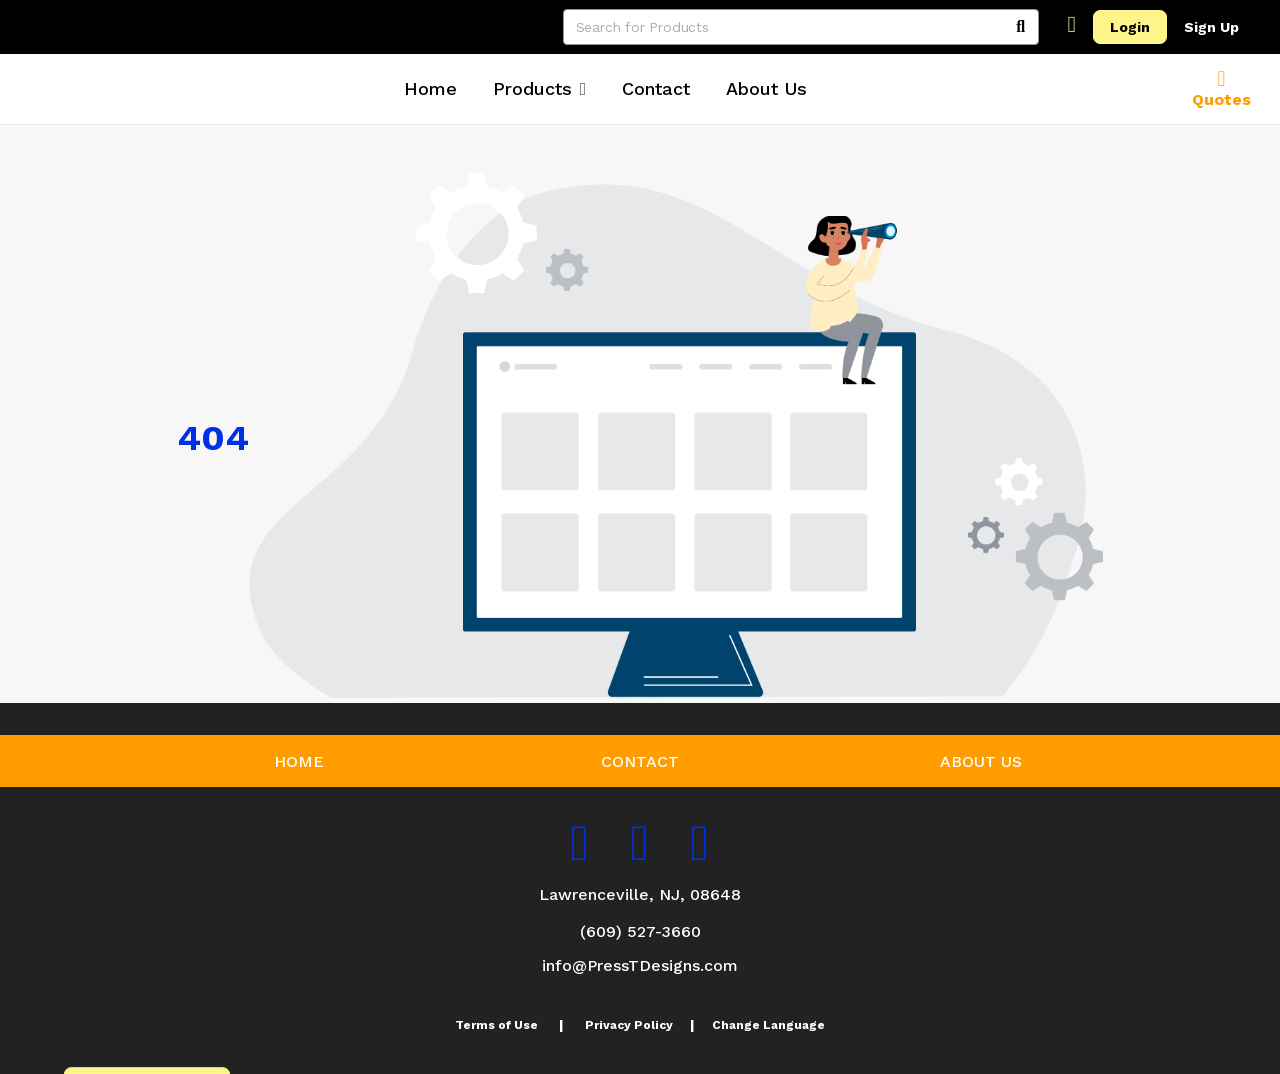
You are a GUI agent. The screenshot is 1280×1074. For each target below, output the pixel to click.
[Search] (1021, 27)
